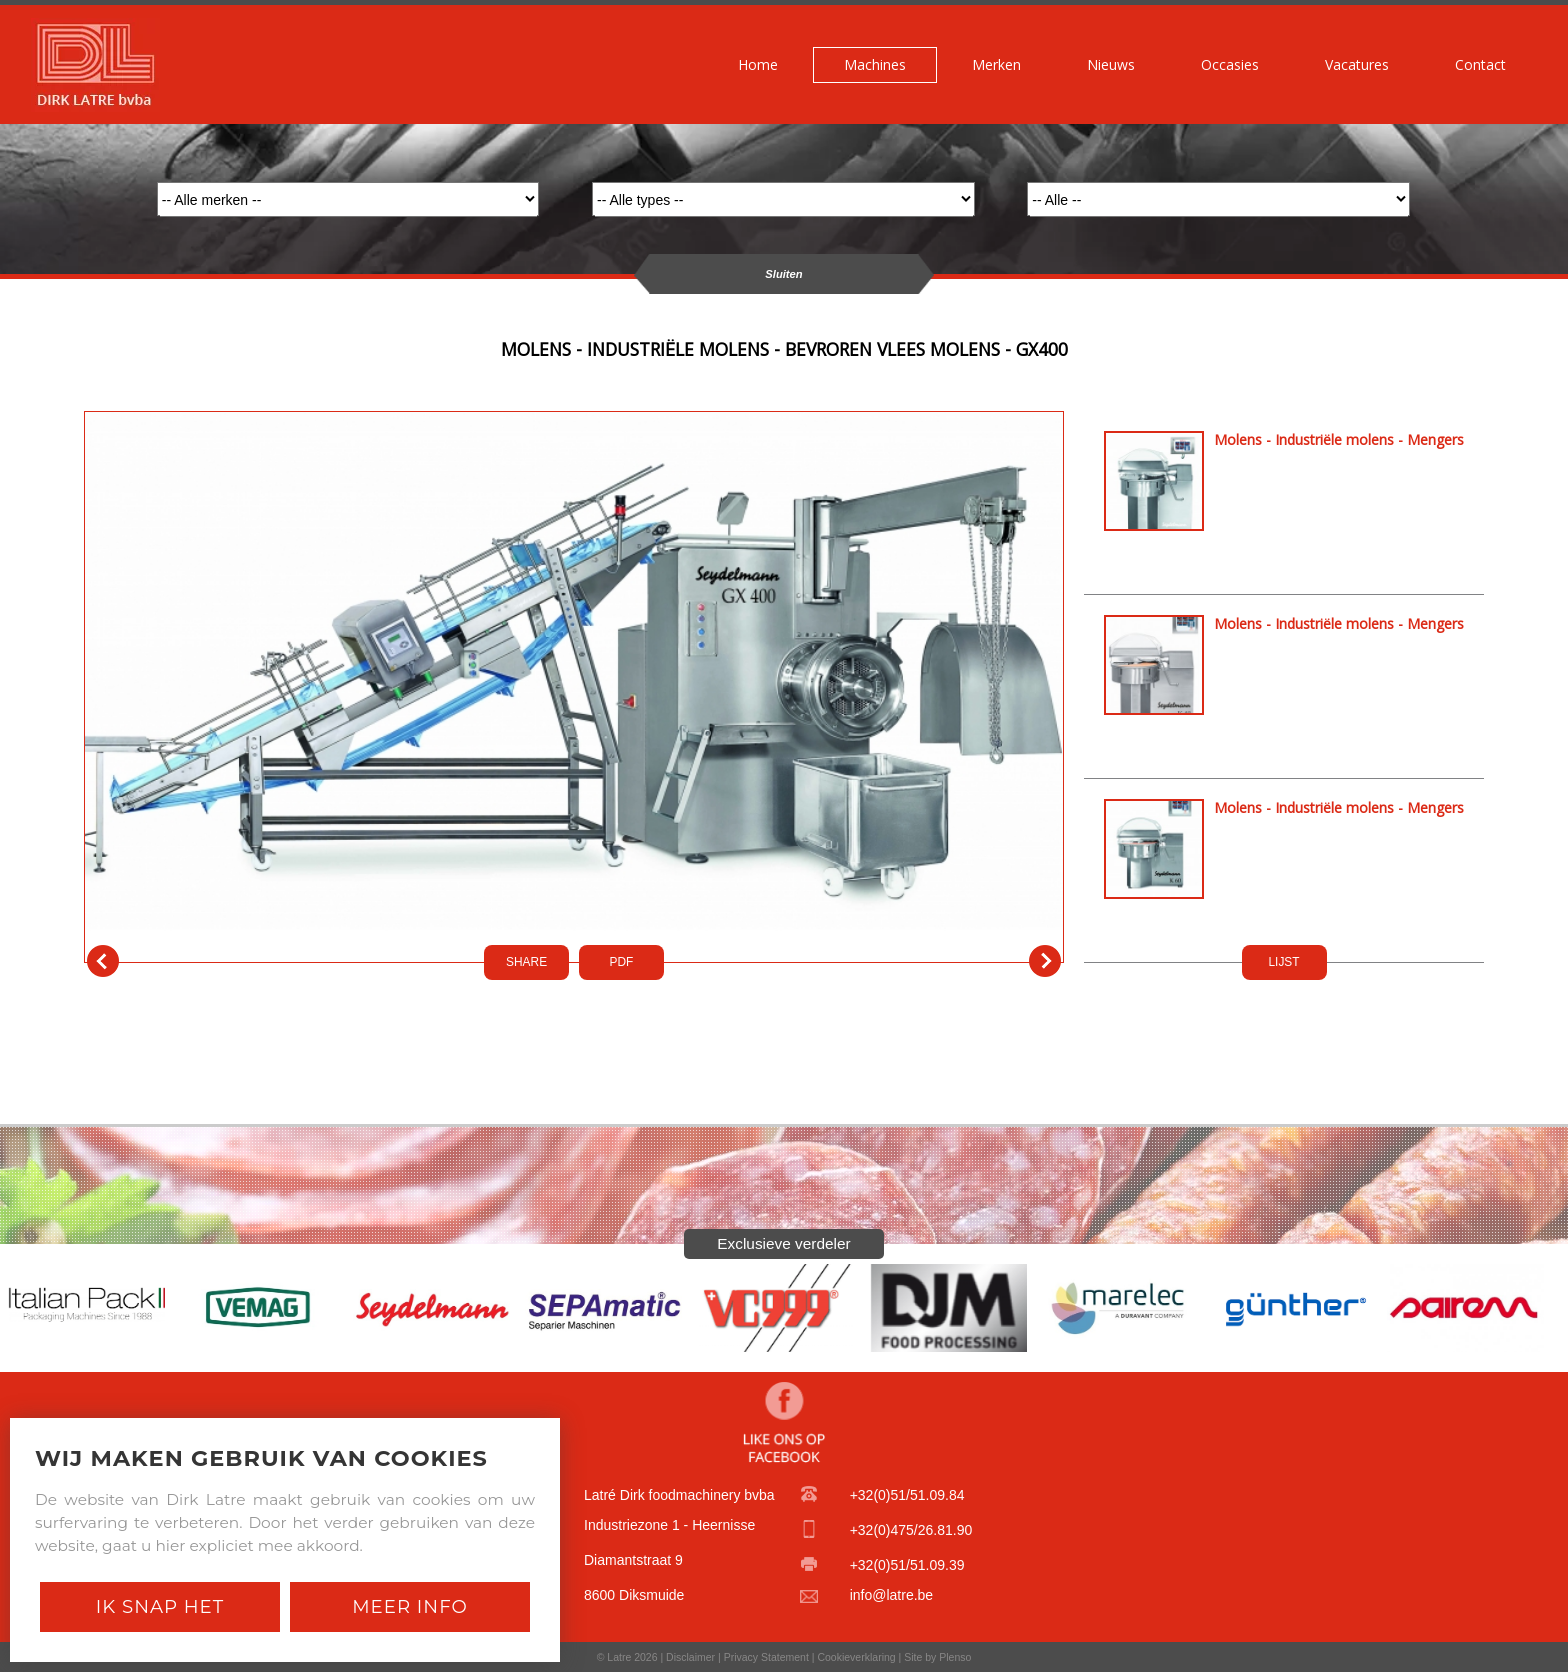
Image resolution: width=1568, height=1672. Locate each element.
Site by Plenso (937, 1657)
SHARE (526, 962)
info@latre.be (891, 1595)
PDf (622, 962)
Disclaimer (690, 1657)
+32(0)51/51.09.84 (907, 1495)
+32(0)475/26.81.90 (911, 1530)
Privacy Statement (766, 1657)
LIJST (1283, 962)
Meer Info (410, 1606)
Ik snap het (160, 1606)
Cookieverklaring (856, 1657)
